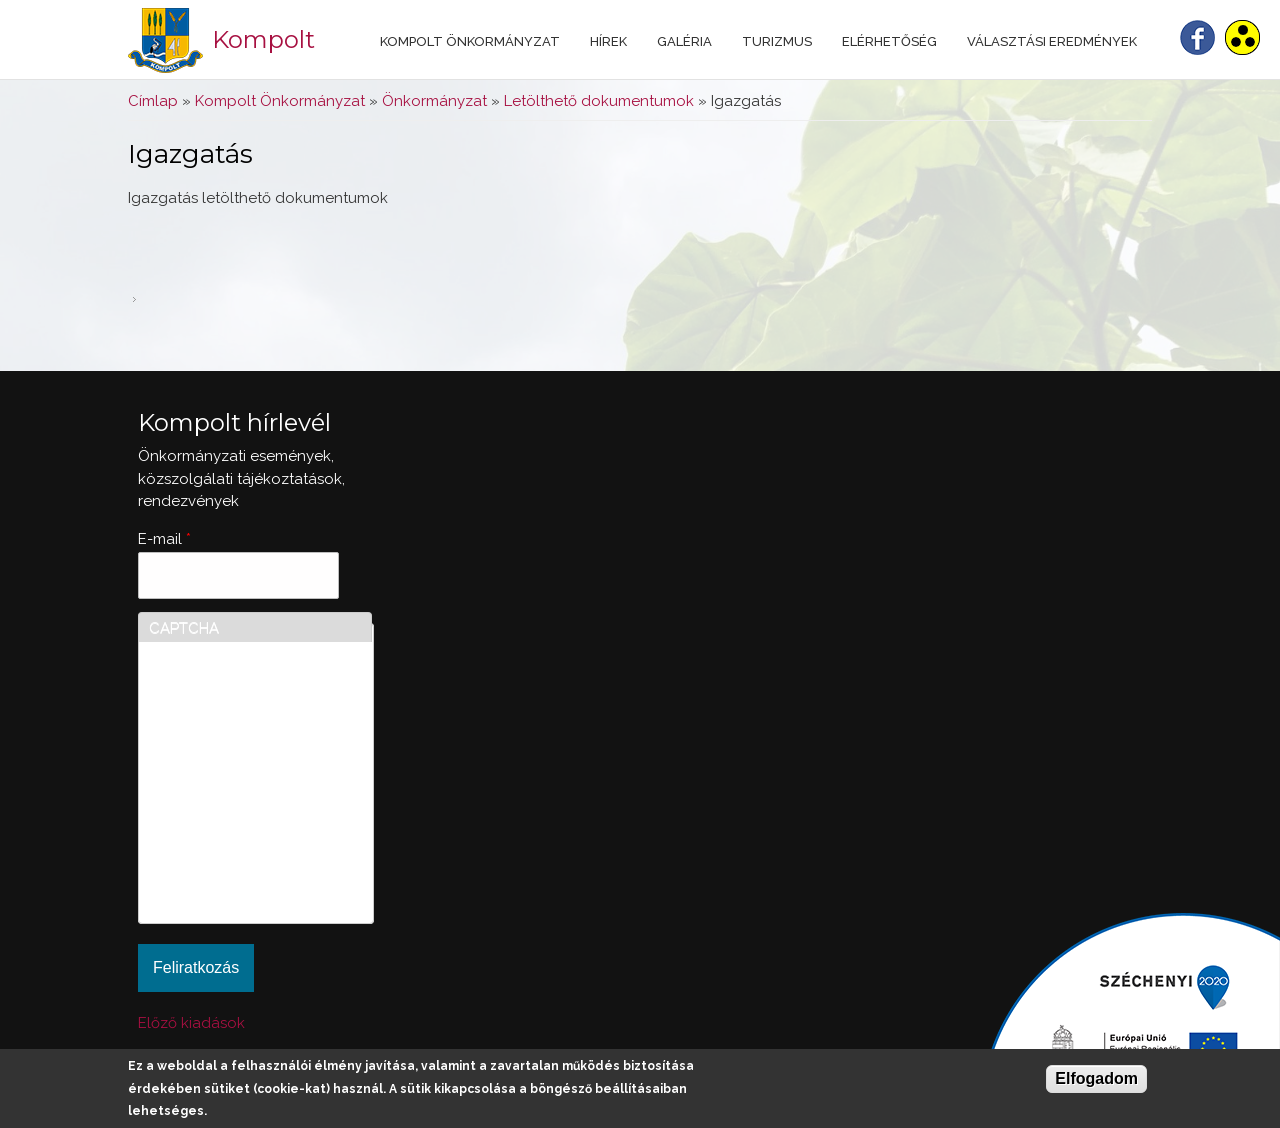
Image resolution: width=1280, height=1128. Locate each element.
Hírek (608, 41)
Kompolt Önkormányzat (470, 41)
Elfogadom (1096, 1078)
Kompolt (263, 39)
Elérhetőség (889, 41)
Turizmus (777, 41)
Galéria (684, 41)
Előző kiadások (191, 1023)
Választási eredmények (1052, 41)
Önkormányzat (434, 101)
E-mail (164, 539)
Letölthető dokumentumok (599, 101)
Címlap (153, 101)
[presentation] (231, 841)
